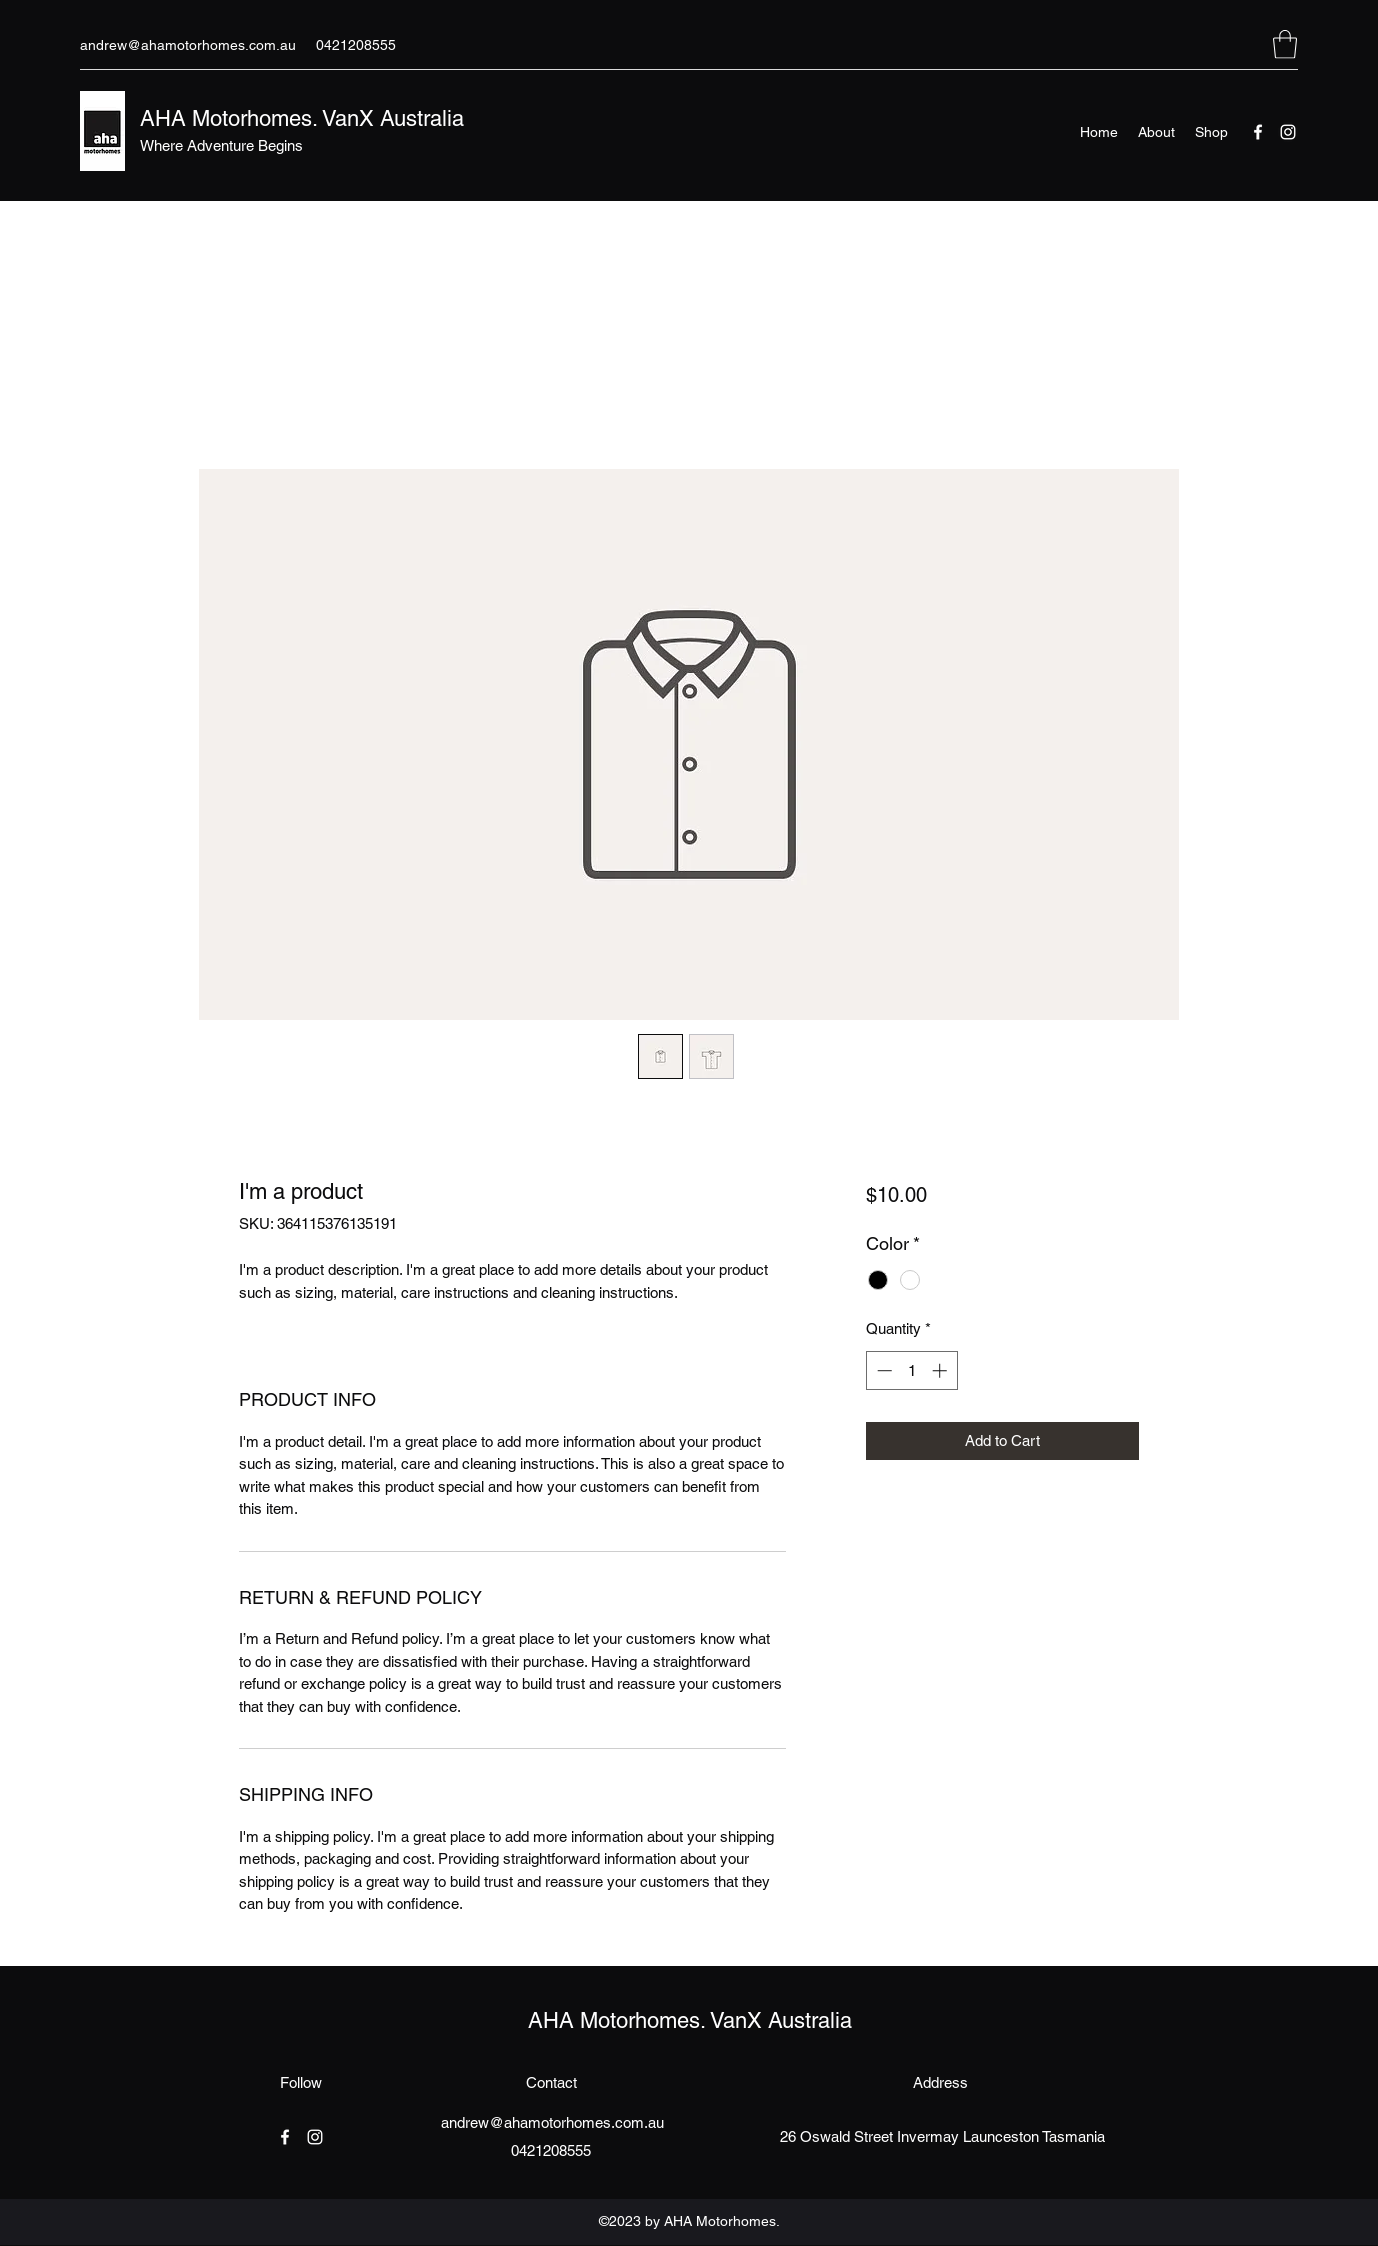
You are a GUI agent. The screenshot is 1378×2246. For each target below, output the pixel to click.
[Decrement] (882, 1370)
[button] (1285, 44)
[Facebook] (1258, 132)
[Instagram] (1288, 132)
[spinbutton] (911, 1370)
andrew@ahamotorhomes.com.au (188, 45)
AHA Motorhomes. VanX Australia (305, 118)
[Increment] (941, 1370)
